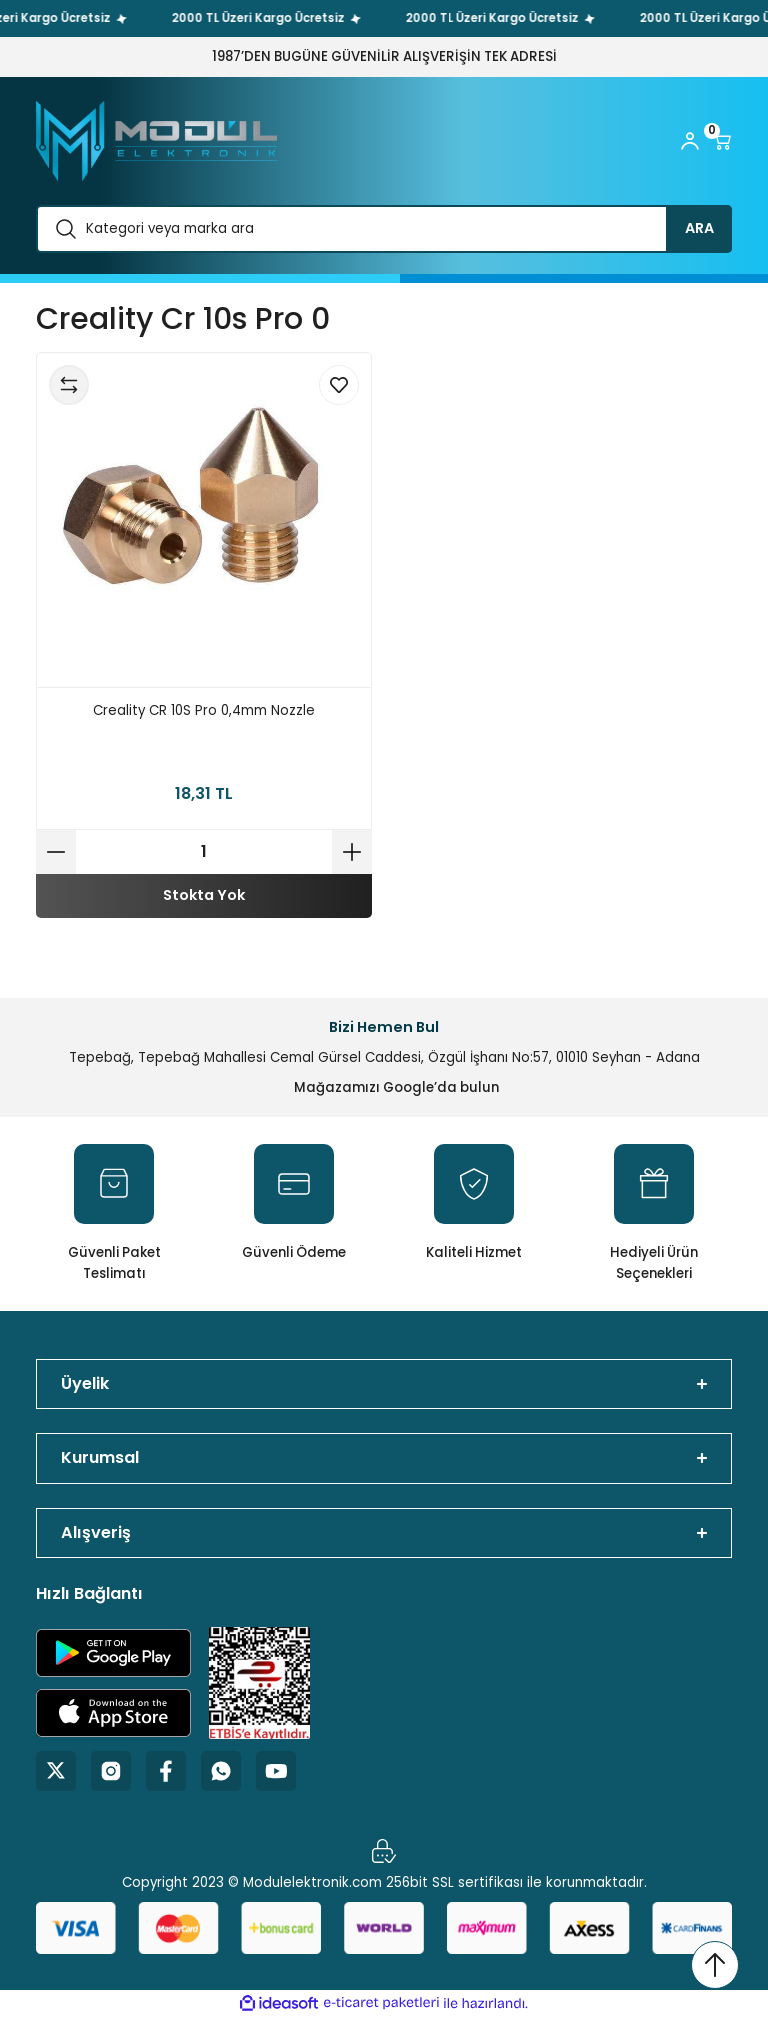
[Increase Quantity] (352, 852)
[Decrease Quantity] (56, 852)
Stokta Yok (204, 895)
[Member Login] (690, 141)
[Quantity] (204, 852)
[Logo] (156, 141)
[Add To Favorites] (339, 385)
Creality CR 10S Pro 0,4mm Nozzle (204, 710)
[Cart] (722, 141)
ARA (699, 228)
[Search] (384, 229)
